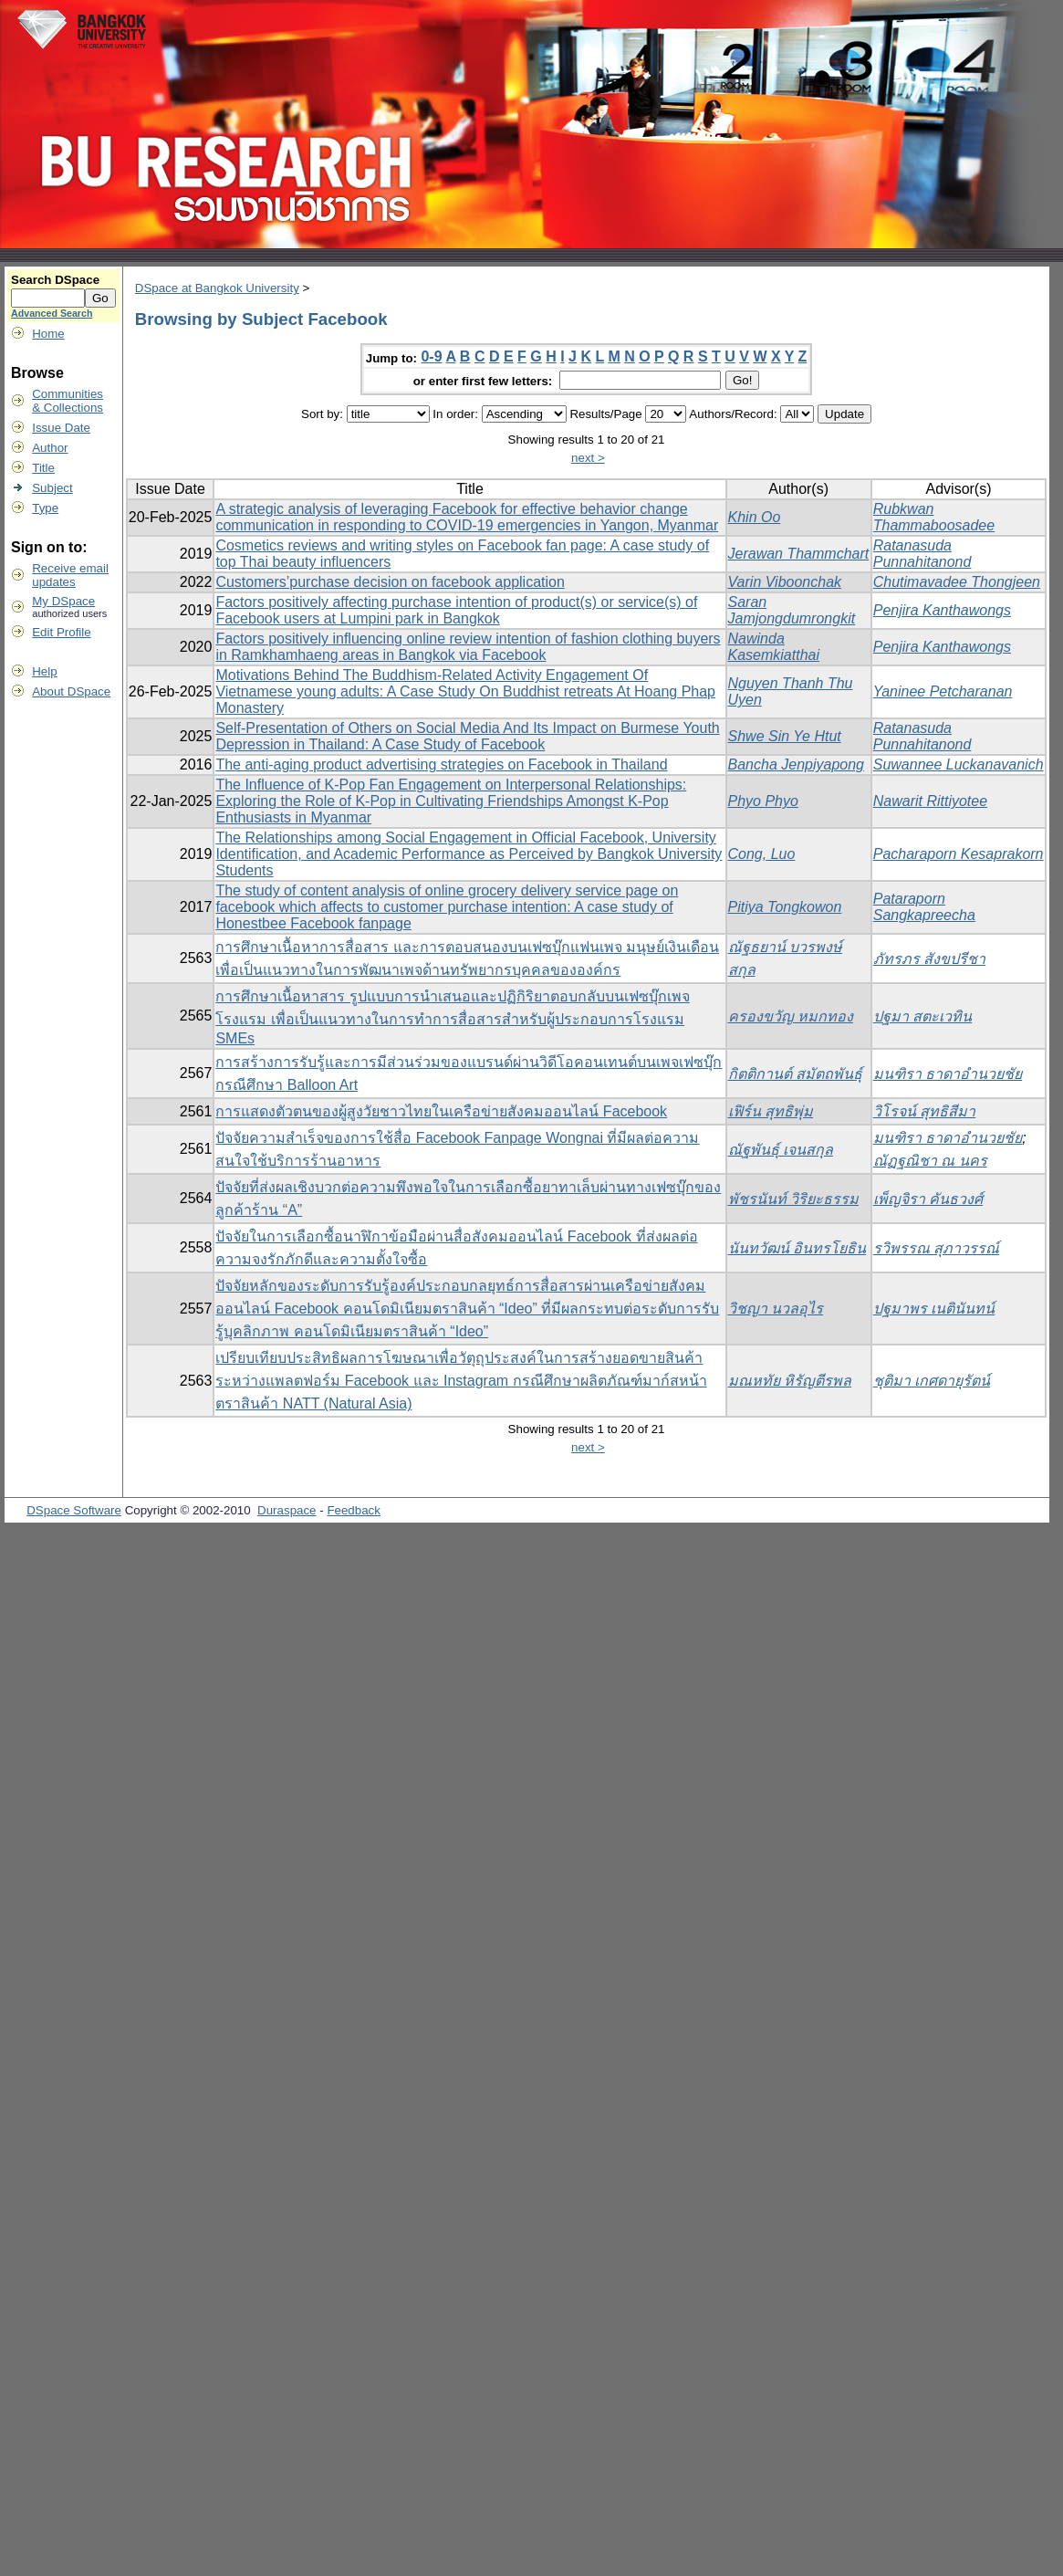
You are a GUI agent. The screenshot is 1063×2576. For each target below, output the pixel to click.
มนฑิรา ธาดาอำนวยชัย (947, 1074)
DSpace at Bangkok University (217, 288)
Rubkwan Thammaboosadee (934, 517)
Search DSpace (55, 280)
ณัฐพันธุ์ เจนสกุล (780, 1149)
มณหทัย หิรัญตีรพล (789, 1380)
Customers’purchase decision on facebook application (389, 582)
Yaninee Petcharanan (943, 691)
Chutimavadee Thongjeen (956, 582)
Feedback (353, 1510)
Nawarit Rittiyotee (930, 801)
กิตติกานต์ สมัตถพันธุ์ (795, 1074)
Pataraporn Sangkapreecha (924, 907)
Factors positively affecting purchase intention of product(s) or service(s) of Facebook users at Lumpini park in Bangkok (456, 610)
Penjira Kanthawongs (942, 610)
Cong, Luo (762, 854)
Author (50, 448)
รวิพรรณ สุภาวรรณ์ (936, 1248)
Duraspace (286, 1510)
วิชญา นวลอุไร (775, 1308)
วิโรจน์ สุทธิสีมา (924, 1111)
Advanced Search (51, 313)
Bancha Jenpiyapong (796, 764)
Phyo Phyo (763, 801)
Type (45, 508)
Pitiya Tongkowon (785, 907)
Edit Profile (61, 632)
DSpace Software (73, 1510)
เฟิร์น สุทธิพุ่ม (770, 1111)
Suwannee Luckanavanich (958, 764)
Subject (52, 488)
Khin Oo (754, 517)
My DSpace (63, 601)
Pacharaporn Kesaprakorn (958, 854)
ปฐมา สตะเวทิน (922, 1016)
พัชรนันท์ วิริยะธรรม (793, 1199)
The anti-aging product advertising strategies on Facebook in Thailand (441, 764)
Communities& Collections (67, 400)
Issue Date (61, 428)
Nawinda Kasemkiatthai (774, 647)
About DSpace (71, 691)
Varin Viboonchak (785, 582)
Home (48, 333)
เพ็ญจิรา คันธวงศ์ (928, 1199)
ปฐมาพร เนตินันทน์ (934, 1308)
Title (43, 468)
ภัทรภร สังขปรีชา (929, 959)
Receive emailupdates (70, 575)
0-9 (431, 356)
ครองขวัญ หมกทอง (790, 1016)
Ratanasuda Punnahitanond (922, 554)
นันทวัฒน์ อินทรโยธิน (797, 1248)
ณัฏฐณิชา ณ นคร (930, 1160)
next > (588, 458)
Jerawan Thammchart (799, 553)
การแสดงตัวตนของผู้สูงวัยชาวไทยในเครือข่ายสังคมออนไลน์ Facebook (441, 1111)
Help (44, 671)
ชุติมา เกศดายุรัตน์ (931, 1380)
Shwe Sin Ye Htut (784, 736)
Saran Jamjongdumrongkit (792, 610)
